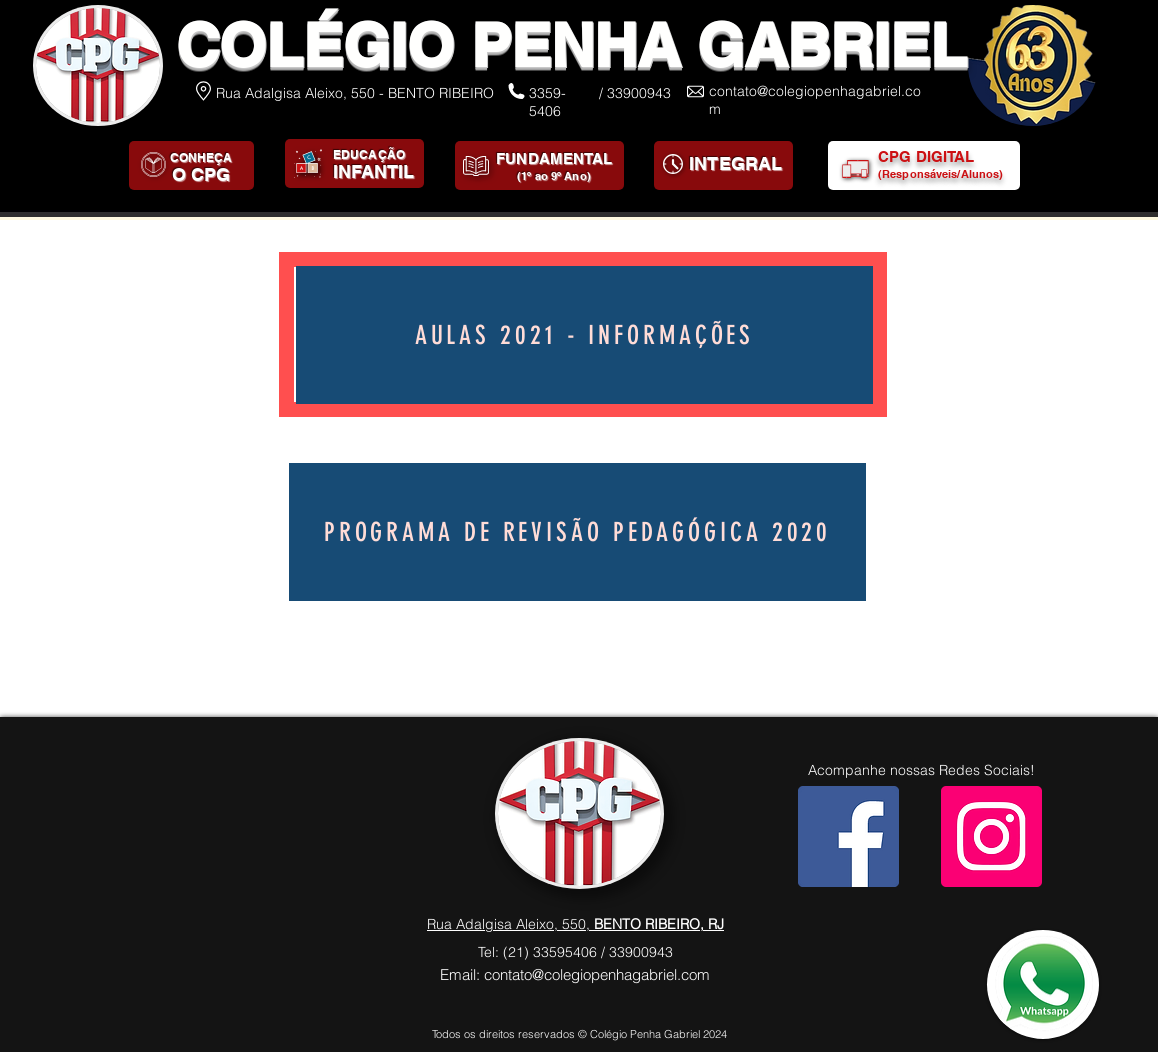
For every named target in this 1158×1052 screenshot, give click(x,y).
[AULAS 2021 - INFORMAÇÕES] (584, 335)
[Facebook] (848, 836)
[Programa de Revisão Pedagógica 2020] (577, 532)
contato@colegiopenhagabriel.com (597, 974)
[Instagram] (991, 836)
